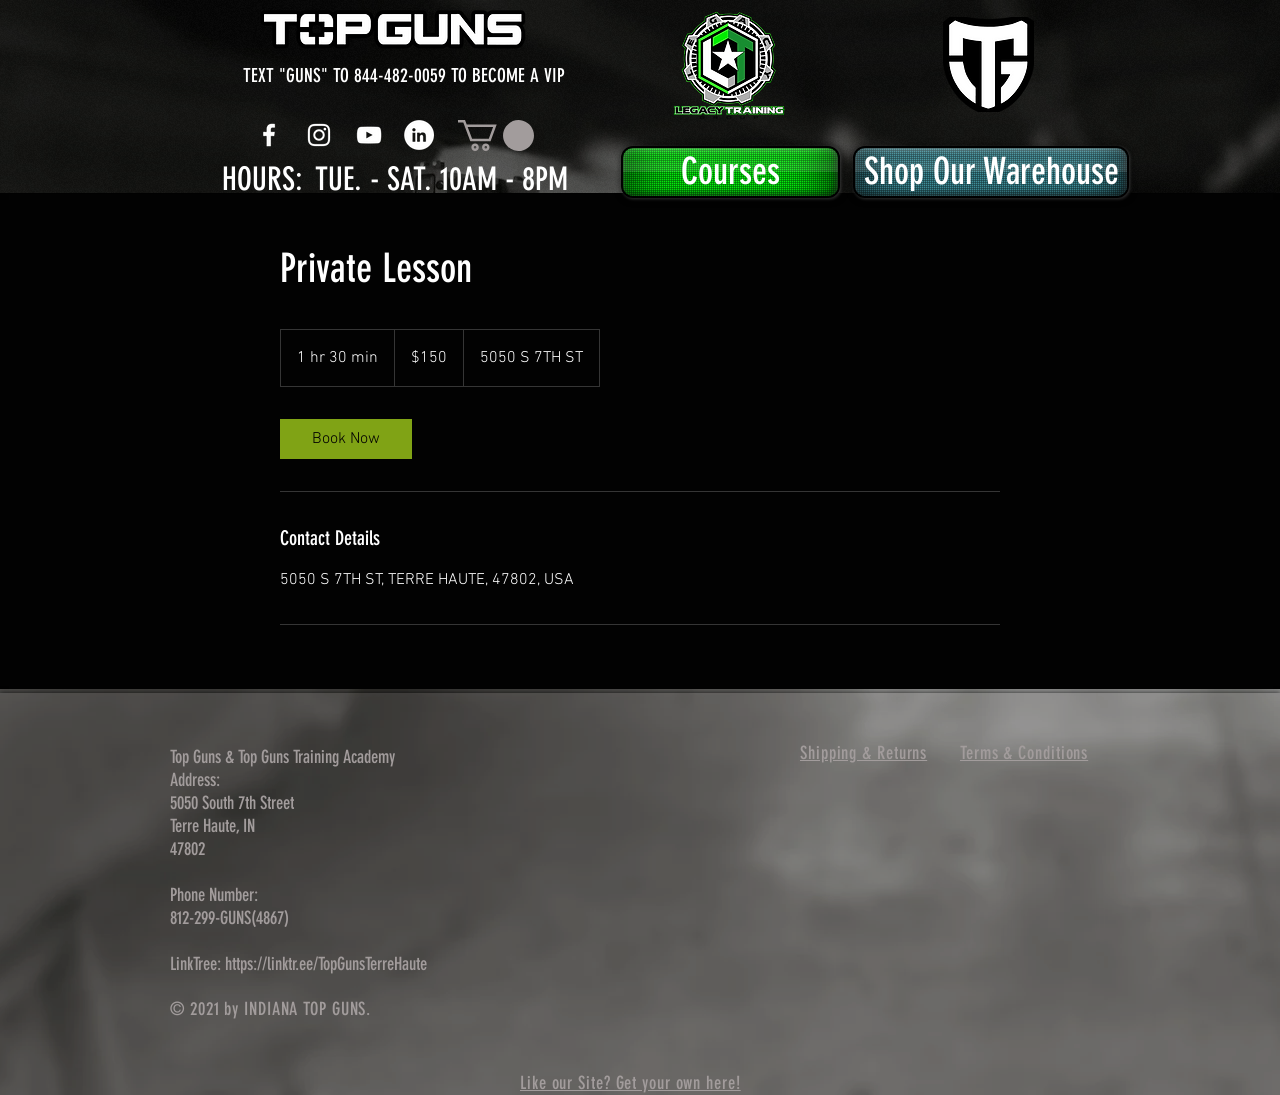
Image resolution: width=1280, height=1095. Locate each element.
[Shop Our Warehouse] (991, 172)
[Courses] (730, 172)
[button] (496, 135)
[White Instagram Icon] (319, 135)
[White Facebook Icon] (269, 135)
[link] (346, 439)
